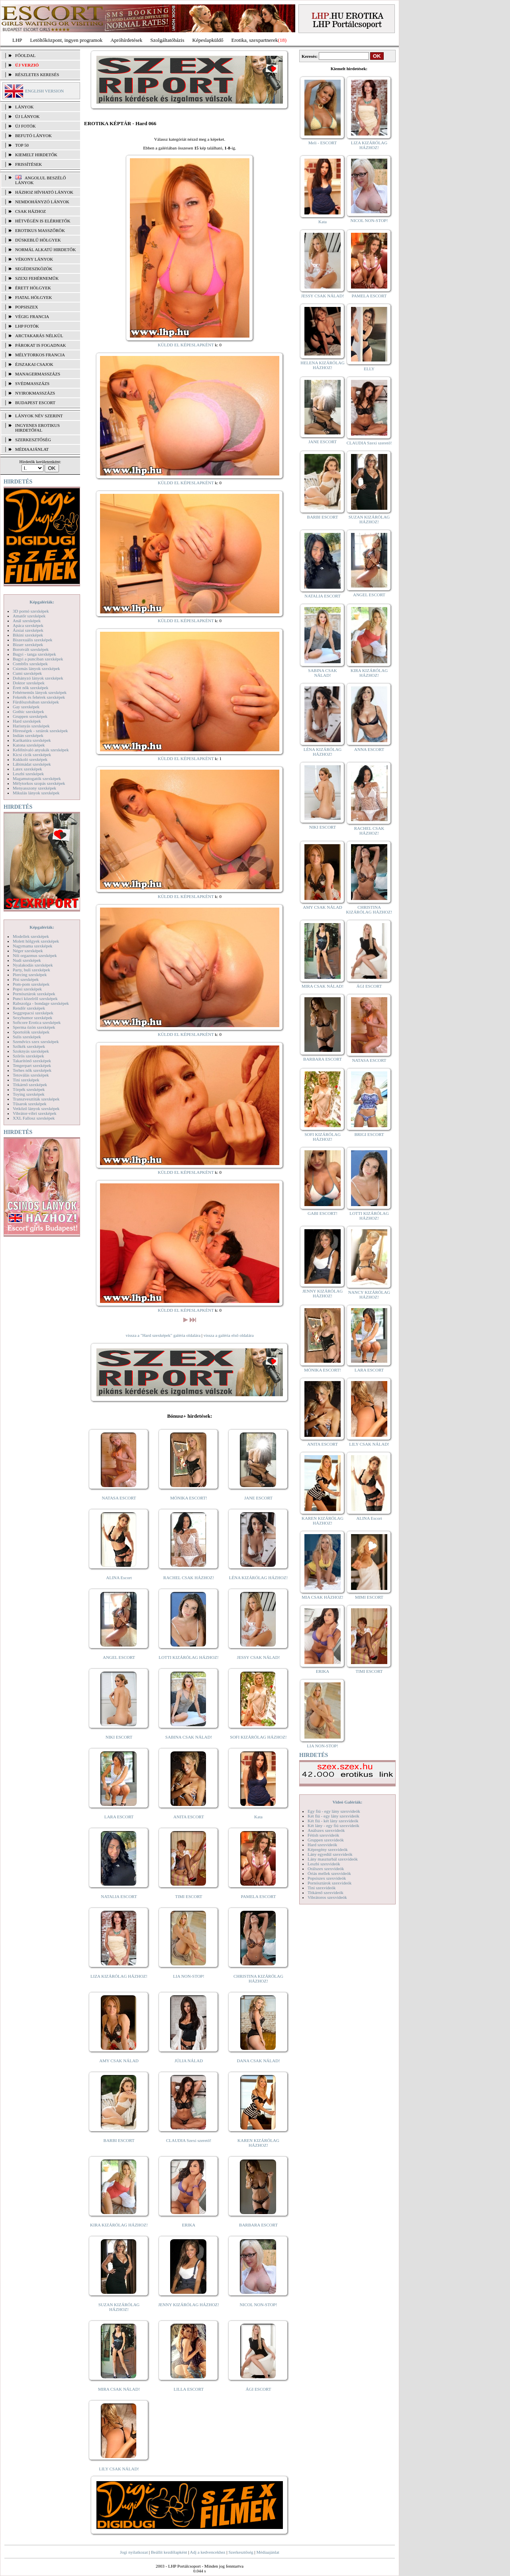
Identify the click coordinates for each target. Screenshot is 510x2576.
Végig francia (32, 316)
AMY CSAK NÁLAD (119, 2060)
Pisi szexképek (26, 979)
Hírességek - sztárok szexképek (40, 730)
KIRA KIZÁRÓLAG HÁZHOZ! (119, 2224)
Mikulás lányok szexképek (36, 792)
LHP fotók (27, 326)
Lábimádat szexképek (32, 764)
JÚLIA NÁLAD (189, 2060)
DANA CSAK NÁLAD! (258, 2060)
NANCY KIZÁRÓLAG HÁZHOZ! (369, 1294)
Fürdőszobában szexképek (36, 702)
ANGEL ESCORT (119, 1657)
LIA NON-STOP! (188, 1976)
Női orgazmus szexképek (35, 955)
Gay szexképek (26, 706)
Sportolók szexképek (31, 1032)
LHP (17, 40)
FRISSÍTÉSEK (28, 164)
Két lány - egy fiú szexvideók (333, 1825)
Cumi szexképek (27, 673)
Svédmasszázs (32, 383)
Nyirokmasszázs (35, 393)
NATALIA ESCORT (119, 1896)
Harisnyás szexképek (31, 725)
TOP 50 (22, 145)
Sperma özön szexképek (34, 1027)
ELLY (369, 368)
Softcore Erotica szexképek (37, 1022)
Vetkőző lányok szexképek (36, 1108)
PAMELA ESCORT (258, 1896)
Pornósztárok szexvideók (329, 1882)
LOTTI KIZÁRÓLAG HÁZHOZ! (188, 1657)
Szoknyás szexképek (31, 1051)
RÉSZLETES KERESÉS (37, 74)
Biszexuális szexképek (32, 639)
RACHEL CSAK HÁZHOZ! (188, 1577)
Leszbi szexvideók (324, 1863)
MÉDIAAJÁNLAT (32, 449)
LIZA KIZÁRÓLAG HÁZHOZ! (118, 1976)
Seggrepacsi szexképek (33, 1012)
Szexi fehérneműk (37, 278)
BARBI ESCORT (119, 2140)
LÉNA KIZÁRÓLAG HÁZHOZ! (258, 1577)
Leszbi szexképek (28, 773)
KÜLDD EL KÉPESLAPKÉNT (186, 344)
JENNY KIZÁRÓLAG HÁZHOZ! (188, 2304)
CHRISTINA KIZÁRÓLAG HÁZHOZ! (258, 1978)
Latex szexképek (27, 768)
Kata (258, 1816)
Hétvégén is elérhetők (43, 220)
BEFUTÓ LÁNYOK (33, 135)
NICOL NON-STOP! (258, 2304)
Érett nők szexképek (30, 687)
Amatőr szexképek (29, 615)
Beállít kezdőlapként (169, 2552)
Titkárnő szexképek (30, 1084)
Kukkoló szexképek (30, 759)
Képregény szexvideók (328, 1849)
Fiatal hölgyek (33, 297)
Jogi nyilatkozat (134, 2552)
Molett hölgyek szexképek (36, 941)
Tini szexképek (26, 1079)
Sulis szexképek (27, 1036)
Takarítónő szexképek (32, 1060)
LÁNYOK (24, 106)
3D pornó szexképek (31, 611)
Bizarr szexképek (28, 644)
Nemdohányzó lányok (42, 201)
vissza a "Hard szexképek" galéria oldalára (163, 1335)
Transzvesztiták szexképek (36, 1098)
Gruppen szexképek (30, 716)
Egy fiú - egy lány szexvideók (334, 1811)
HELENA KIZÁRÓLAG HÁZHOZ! (322, 365)
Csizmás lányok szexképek (36, 668)
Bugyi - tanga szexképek (34, 654)
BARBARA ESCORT (258, 2224)
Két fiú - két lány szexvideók (333, 1820)
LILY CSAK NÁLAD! (119, 2468)
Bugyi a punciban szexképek (38, 658)
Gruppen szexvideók (326, 1839)
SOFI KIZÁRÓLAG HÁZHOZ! (258, 1737)
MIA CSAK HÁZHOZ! (322, 1597)
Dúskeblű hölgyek (38, 240)
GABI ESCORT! (322, 1213)
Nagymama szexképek (32, 945)
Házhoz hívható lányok (44, 192)
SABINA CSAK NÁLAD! (188, 1737)
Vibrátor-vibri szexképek (34, 1113)
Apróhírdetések (126, 40)
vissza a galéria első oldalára (229, 1335)
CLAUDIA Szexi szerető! (189, 2140)
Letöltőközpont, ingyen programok (66, 40)
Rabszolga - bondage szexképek (41, 1003)
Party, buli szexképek (31, 969)
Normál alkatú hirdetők (45, 249)
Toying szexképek (29, 1094)
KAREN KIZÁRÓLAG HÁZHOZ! (258, 2143)
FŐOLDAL (25, 55)
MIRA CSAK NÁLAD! (119, 2389)
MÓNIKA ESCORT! (188, 1497)
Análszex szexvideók (326, 1830)
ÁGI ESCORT (258, 2389)
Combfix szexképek (30, 663)
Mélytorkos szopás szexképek (39, 783)
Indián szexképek (28, 735)
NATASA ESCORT (119, 1497)
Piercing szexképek (30, 974)
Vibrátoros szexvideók (327, 1897)
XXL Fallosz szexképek (34, 1118)
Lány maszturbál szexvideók (333, 1859)
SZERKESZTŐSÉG (33, 439)
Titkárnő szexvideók (325, 1892)
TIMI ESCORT (188, 1896)
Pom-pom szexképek (31, 984)
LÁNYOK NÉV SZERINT (39, 415)
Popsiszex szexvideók (327, 1878)
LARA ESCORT (119, 1816)
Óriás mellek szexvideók (329, 1873)
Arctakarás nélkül (39, 335)
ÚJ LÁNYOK (27, 116)
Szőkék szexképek (29, 1046)
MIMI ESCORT (369, 1597)
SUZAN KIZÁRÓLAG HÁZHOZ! (119, 2307)
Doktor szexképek (29, 682)
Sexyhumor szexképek (32, 1017)
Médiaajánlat (267, 2552)
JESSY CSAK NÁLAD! (258, 1657)
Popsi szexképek (27, 988)
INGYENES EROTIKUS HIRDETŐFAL (37, 427)
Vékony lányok (34, 259)
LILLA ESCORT (189, 2389)
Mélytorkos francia (40, 354)
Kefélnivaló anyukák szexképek (41, 749)
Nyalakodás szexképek (33, 965)
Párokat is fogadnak (40, 345)
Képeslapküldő (208, 40)
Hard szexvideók (322, 1844)
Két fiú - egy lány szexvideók (333, 1816)
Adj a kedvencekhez (208, 2552)
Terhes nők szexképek (32, 1070)
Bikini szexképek (28, 635)
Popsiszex (26, 307)
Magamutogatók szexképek (37, 778)
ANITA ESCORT (188, 1816)
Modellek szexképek (31, 936)
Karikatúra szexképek (32, 740)
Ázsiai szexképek (28, 630)
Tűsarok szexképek (30, 1103)
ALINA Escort (118, 1577)
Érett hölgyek (33, 287)
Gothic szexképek (28, 711)
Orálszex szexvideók (326, 1868)
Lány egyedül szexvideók (330, 1854)
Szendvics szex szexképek (36, 1041)
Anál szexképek (27, 620)
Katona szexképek (29, 745)
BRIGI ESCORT (369, 1134)
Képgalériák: (41, 601)
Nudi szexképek (27, 960)
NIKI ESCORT (119, 1737)
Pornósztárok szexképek (34, 993)
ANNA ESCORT (369, 749)
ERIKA (189, 2224)
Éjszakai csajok (34, 364)
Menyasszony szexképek (34, 788)
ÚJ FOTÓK (25, 126)
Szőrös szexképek (28, 1055)
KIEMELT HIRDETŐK (36, 154)
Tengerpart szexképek (32, 1065)
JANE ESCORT (258, 1497)
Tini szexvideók (321, 1887)
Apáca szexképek (28, 625)
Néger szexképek (28, 950)
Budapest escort (35, 402)
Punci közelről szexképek (35, 998)
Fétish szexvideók (323, 1835)
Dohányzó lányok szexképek (38, 678)
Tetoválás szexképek (31, 1075)
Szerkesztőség (240, 2552)
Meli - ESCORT (322, 142)
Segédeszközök (34, 268)
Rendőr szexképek (29, 1008)
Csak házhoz (30, 211)
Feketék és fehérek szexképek (39, 697)
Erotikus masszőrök (40, 230)
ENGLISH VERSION (44, 90)
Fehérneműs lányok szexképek (40, 692)
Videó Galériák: (347, 1802)
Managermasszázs (37, 373)
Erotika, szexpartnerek (254, 40)
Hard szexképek (27, 721)
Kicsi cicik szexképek (32, 754)
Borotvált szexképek (31, 649)
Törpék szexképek (29, 1089)
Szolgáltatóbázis (167, 40)
